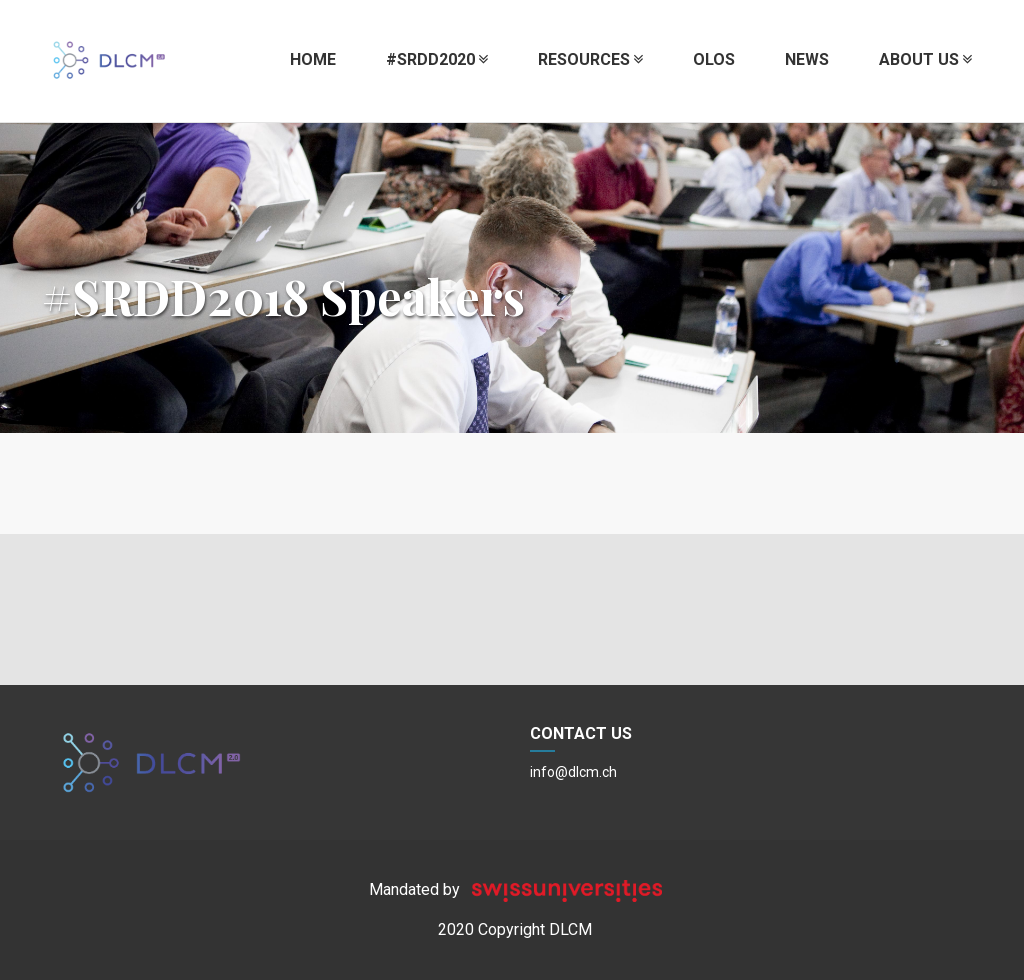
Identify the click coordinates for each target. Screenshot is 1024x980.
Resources (590, 59)
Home (313, 59)
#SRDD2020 (437, 59)
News (807, 59)
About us (925, 59)
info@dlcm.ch (573, 772)
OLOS (714, 59)
